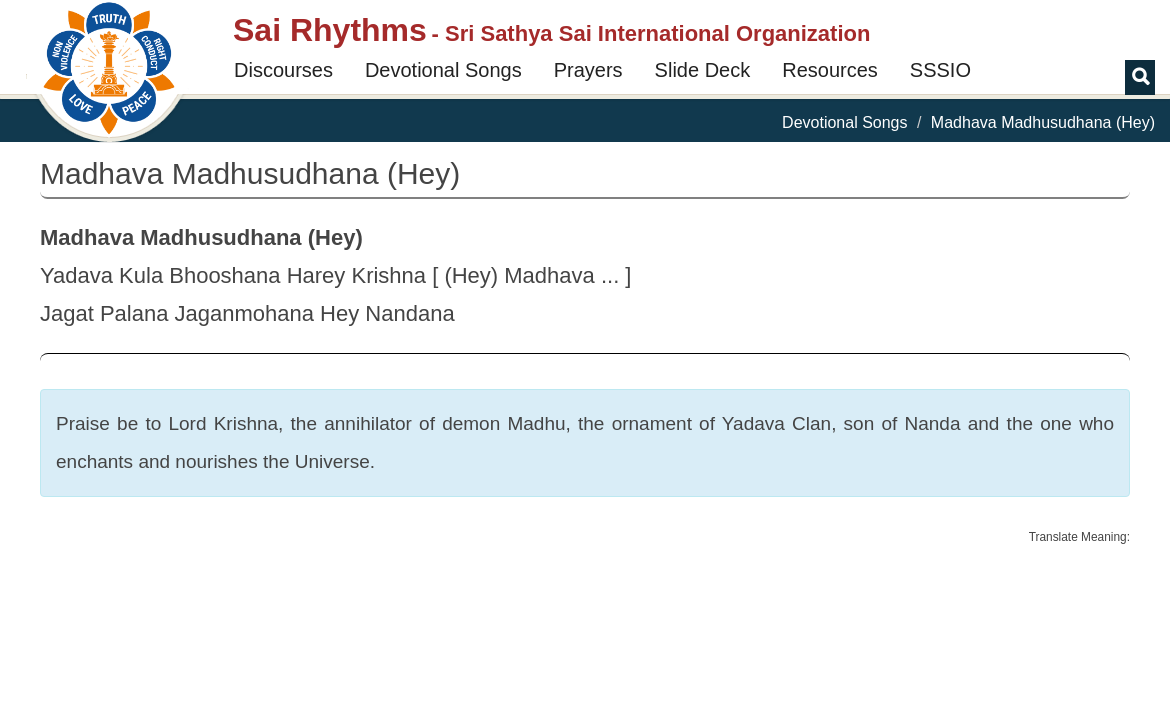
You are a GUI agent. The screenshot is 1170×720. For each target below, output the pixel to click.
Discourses (283, 70)
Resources (830, 70)
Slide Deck (703, 70)
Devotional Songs (443, 70)
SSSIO (940, 70)
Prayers (588, 70)
